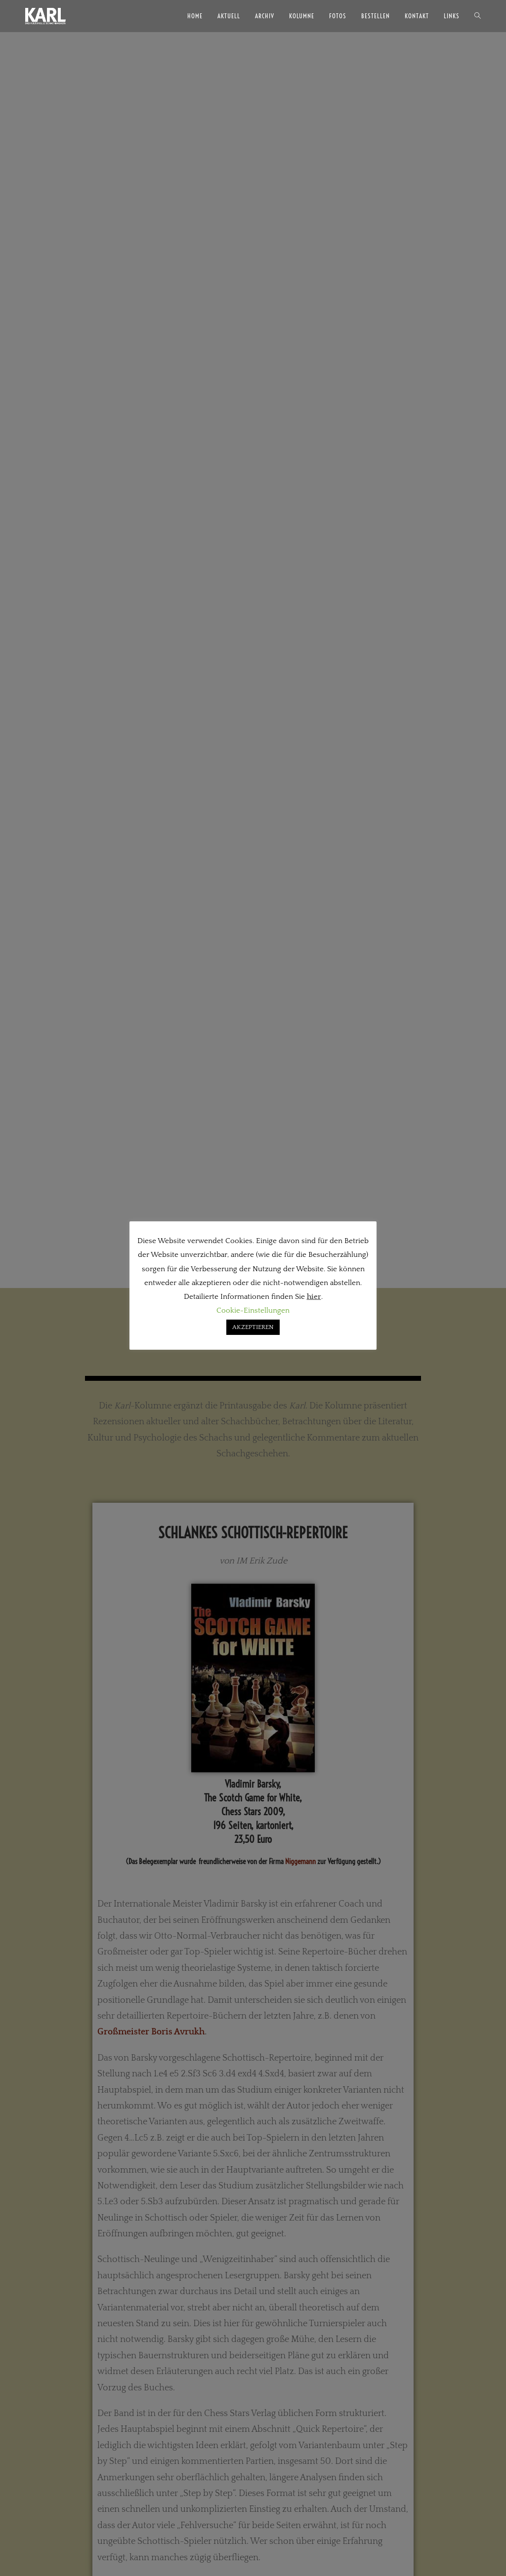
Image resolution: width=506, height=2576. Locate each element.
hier (314, 1296)
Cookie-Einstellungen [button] (253, 1310)
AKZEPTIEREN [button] (253, 1327)
